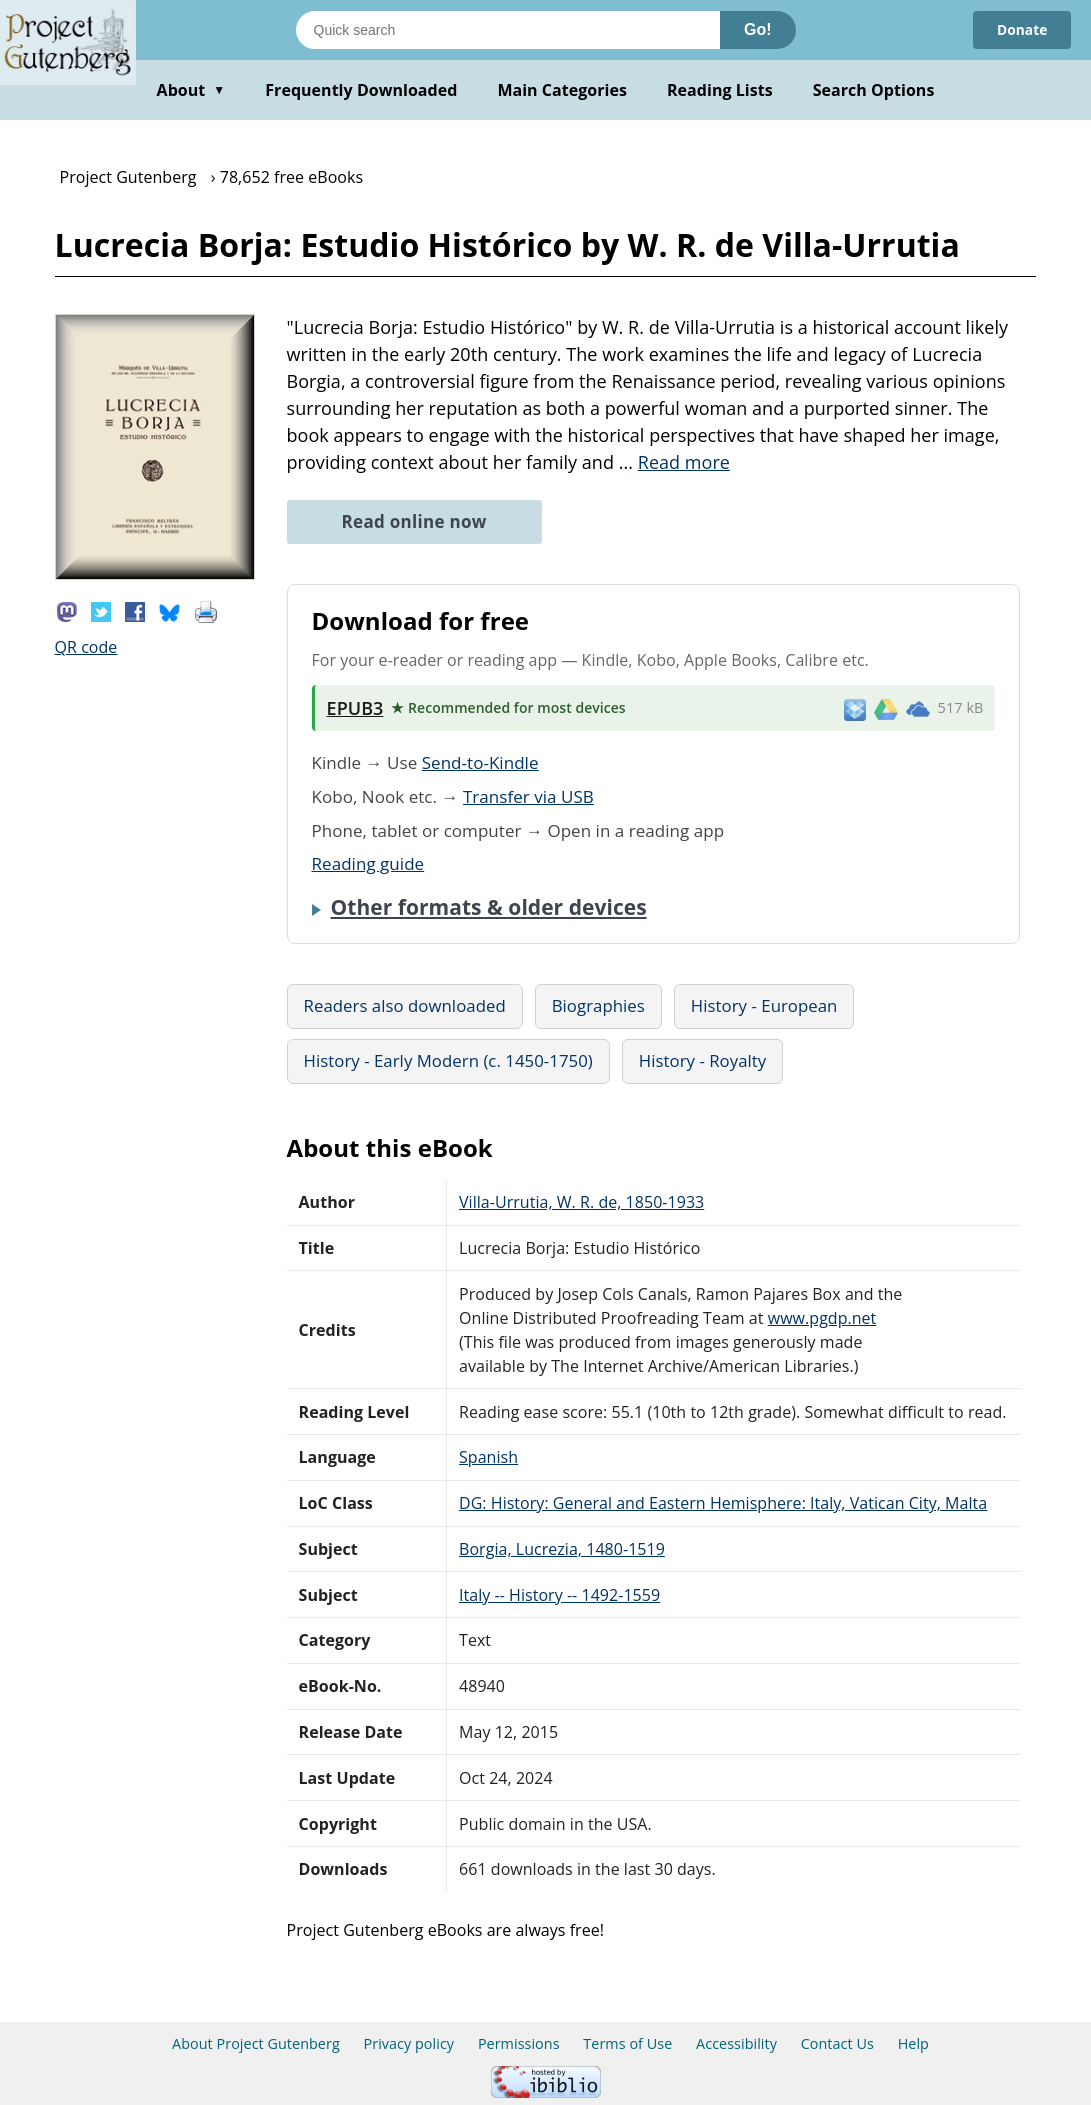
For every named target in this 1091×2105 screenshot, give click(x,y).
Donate (1021, 29)
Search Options (874, 90)
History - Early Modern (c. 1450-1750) (448, 1060)
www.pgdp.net (822, 1318)
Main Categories (562, 90)
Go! (758, 29)
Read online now (414, 521)
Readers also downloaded (405, 1005)
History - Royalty (703, 1060)
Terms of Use (627, 2043)
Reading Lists (720, 90)
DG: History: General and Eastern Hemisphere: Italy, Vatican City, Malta (723, 1503)
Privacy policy (409, 2043)
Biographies (598, 1005)
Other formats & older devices (489, 907)
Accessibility (736, 2043)
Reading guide (368, 863)
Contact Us (837, 2043)
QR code (86, 647)
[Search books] (508, 30)
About (191, 90)
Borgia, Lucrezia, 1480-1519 (562, 1549)
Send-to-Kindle (480, 762)
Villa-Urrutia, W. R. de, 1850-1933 (581, 1202)
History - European (764, 1005)
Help (913, 2043)
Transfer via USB (528, 796)
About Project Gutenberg (256, 2043)
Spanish (488, 1457)
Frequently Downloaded (361, 90)
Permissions (519, 2043)
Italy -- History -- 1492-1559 (559, 1595)
